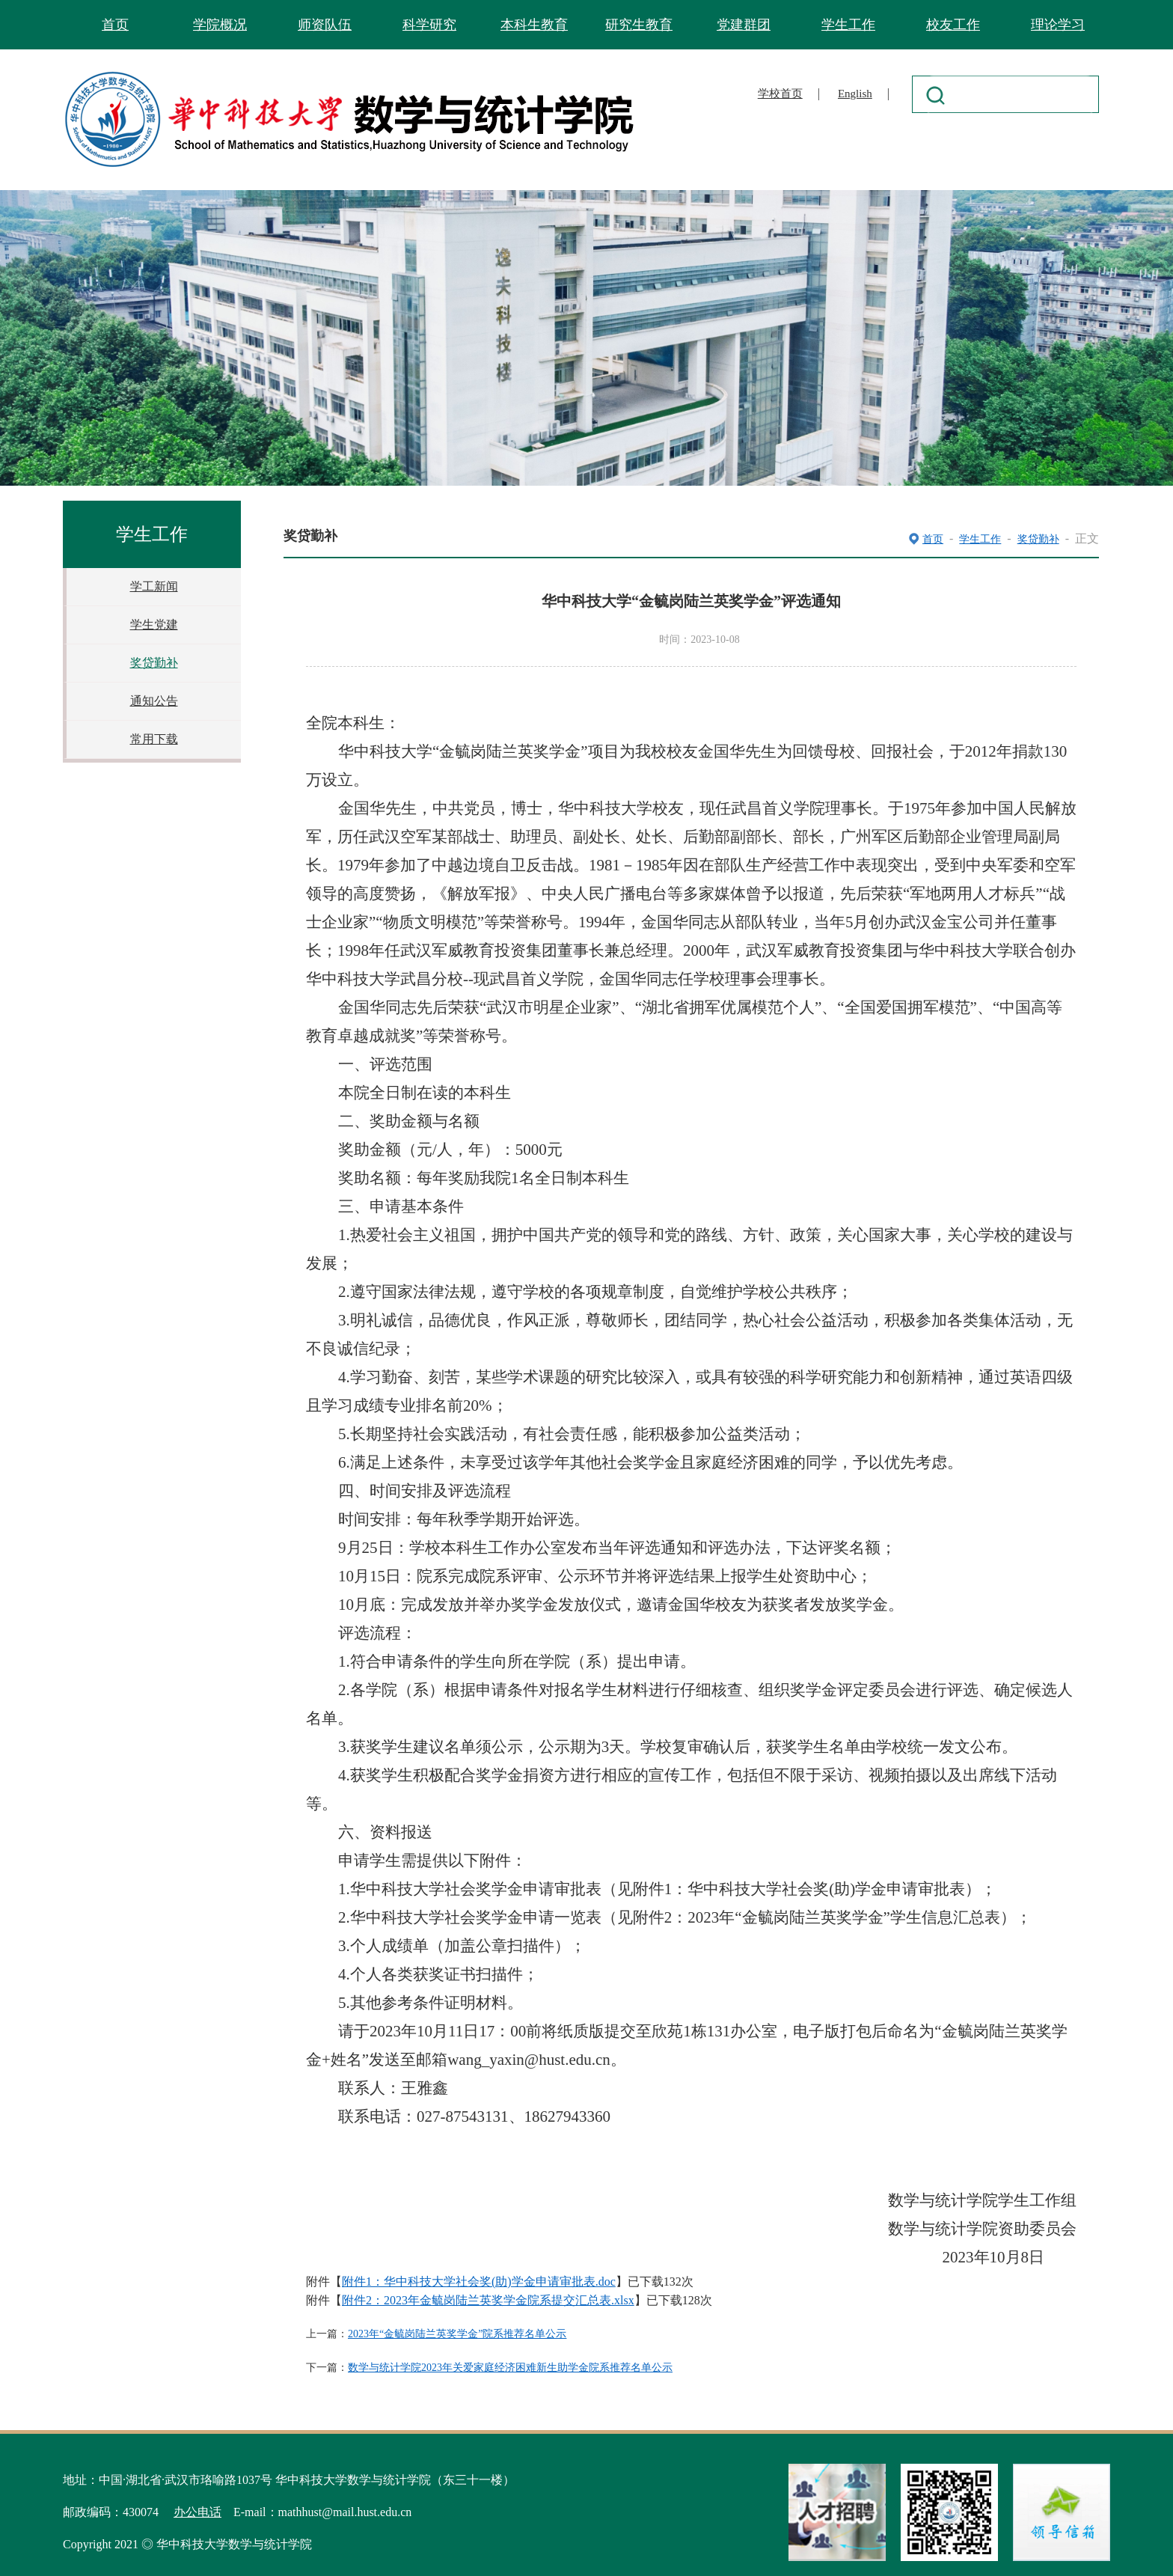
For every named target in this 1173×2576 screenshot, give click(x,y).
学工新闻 (154, 586)
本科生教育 (534, 24)
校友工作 (953, 24)
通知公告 (154, 701)
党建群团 (744, 24)
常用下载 (154, 739)
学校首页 (780, 94)
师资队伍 (325, 24)
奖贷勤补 (154, 662)
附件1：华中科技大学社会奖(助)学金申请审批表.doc (479, 2281)
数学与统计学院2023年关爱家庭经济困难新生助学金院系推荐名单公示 (510, 2367)
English (855, 94)
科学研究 (429, 24)
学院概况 (220, 24)
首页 (115, 24)
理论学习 (1058, 24)
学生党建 (154, 624)
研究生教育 (639, 24)
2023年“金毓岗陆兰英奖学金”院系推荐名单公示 (457, 2334)
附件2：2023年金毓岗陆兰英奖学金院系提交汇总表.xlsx (488, 2300)
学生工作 (848, 24)
